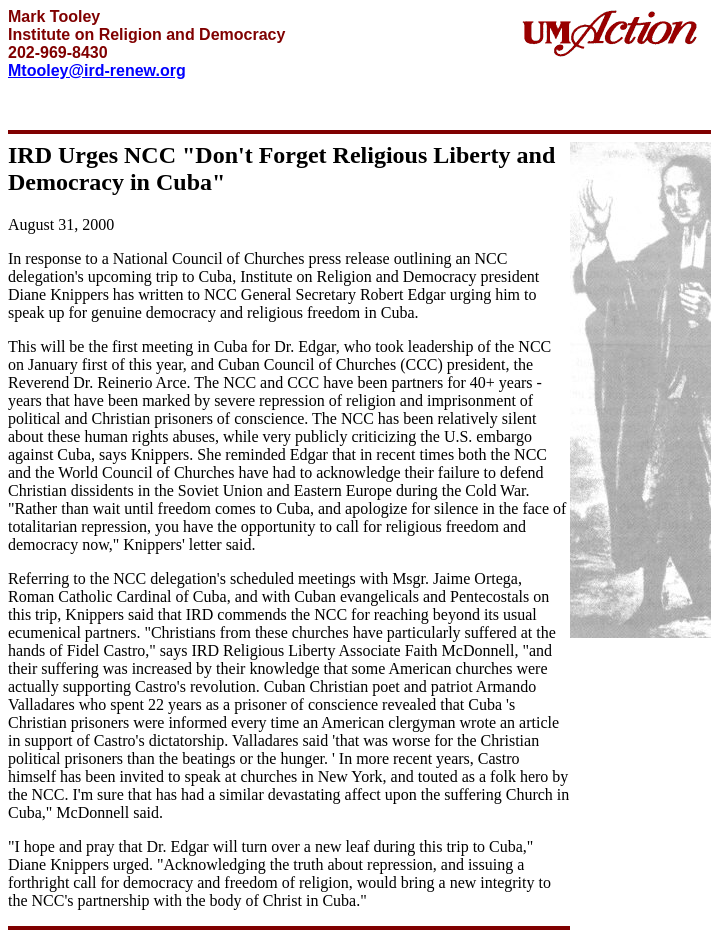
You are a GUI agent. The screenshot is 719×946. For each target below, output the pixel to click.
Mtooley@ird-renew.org (97, 70)
